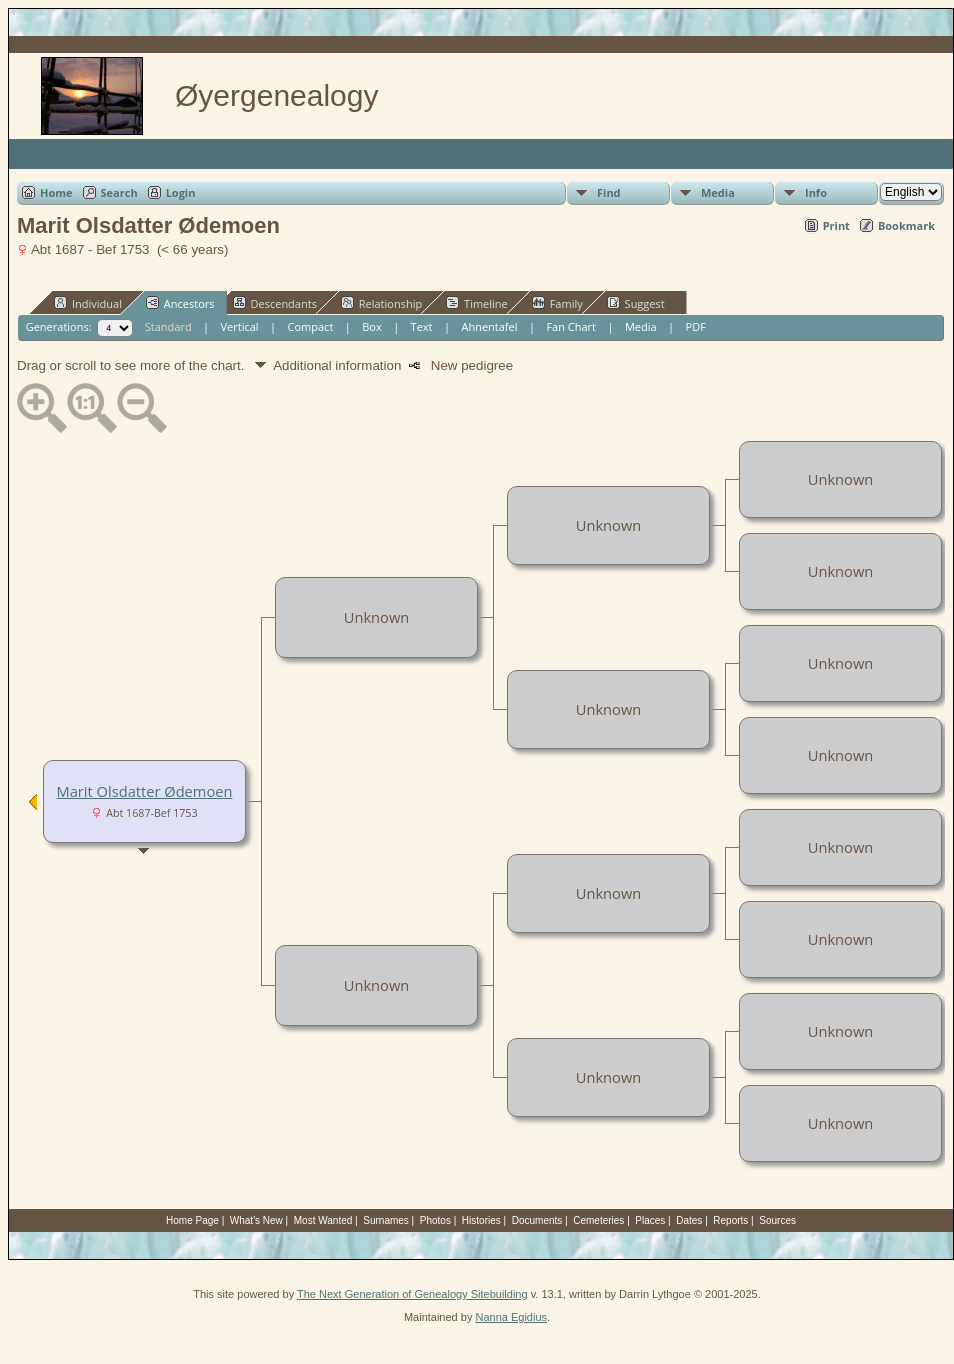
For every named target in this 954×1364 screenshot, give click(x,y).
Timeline (477, 303)
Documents (537, 1220)
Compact (311, 326)
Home (56, 192)
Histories (481, 1220)
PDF (696, 326)
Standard (168, 326)
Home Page (192, 1220)
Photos (435, 1220)
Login (181, 192)
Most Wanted (323, 1220)
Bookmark (906, 225)
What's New (256, 1220)
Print (836, 225)
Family (557, 303)
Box (371, 326)
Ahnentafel (489, 326)
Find (609, 192)
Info (816, 192)
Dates (689, 1220)
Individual (88, 303)
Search (119, 192)
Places (650, 1220)
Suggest (636, 303)
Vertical (240, 326)
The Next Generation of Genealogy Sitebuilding (412, 1294)
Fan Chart (571, 326)
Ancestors (180, 303)
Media (718, 192)
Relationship (381, 303)
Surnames (386, 1220)
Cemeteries (598, 1220)
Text (422, 326)
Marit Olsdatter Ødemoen (145, 791)
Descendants (275, 303)
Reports (730, 1220)
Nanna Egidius (511, 1317)
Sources (777, 1220)
